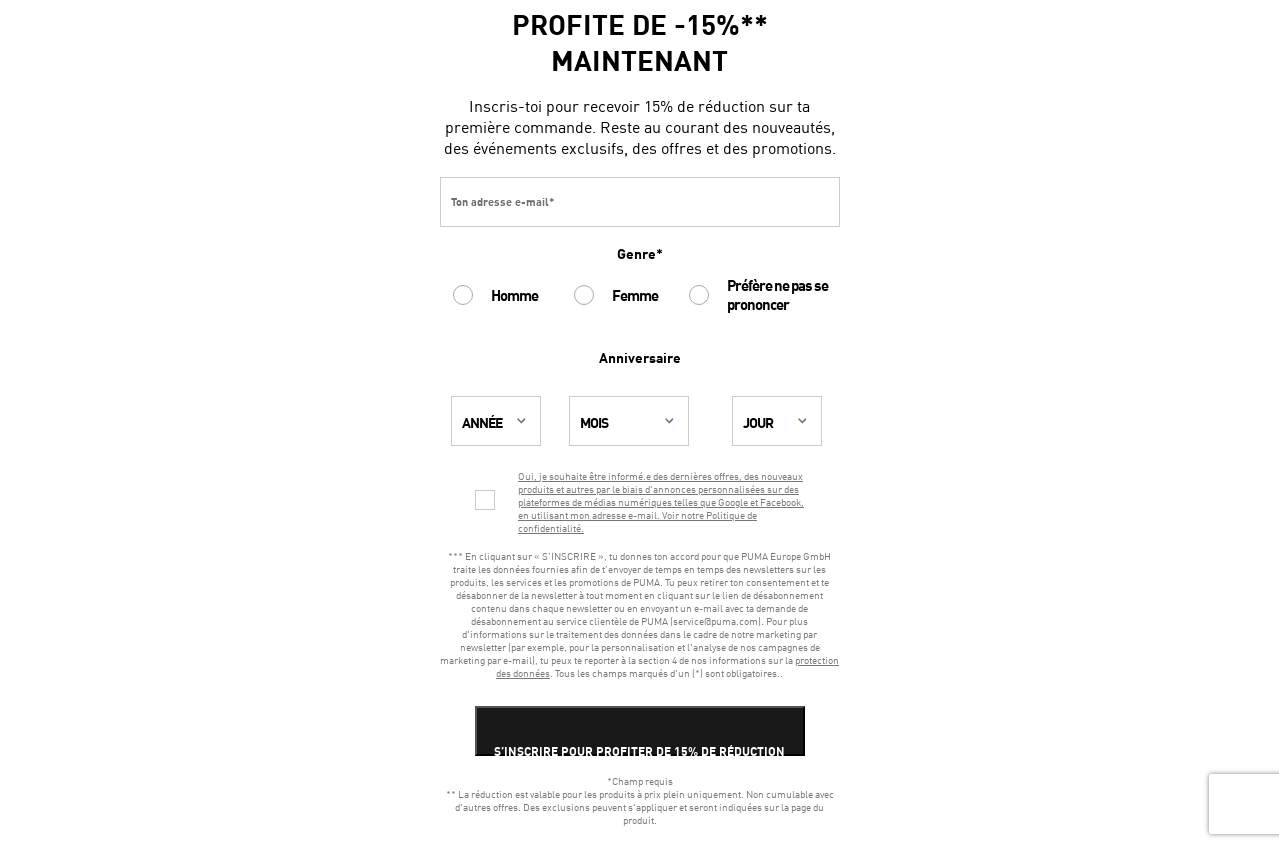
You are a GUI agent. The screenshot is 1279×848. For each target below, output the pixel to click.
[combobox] (502, 421)
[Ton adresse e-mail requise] (640, 202)
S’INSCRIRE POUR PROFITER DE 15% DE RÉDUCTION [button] (639, 751)
